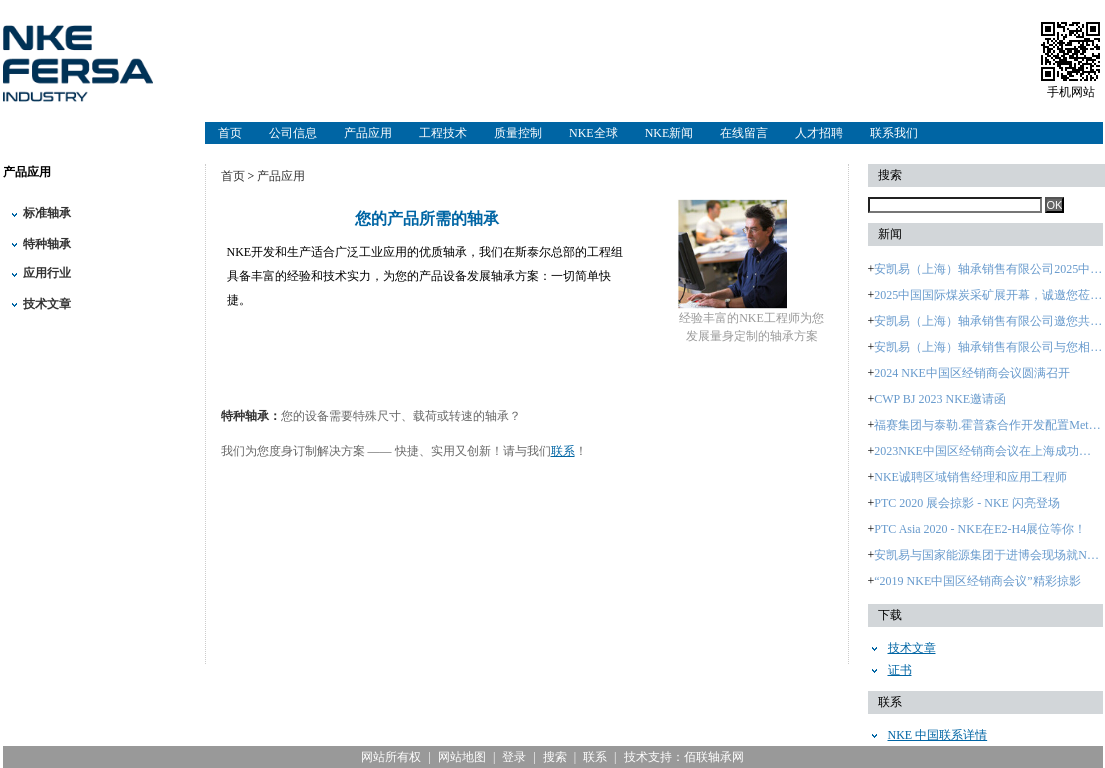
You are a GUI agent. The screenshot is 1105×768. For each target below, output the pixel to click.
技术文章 (47, 304)
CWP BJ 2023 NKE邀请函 (940, 399)
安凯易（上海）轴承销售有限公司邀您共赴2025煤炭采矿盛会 (988, 321)
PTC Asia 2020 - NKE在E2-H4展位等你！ (980, 529)
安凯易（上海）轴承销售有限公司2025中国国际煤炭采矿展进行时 (988, 269)
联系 (563, 451)
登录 (514, 757)
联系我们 (894, 133)
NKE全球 (593, 133)
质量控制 (518, 133)
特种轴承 (47, 244)
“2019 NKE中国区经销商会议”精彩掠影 (977, 581)
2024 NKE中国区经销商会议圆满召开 (972, 373)
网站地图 (462, 757)
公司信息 (293, 133)
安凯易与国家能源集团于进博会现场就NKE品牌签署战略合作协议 (988, 555)
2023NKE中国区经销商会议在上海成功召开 (988, 451)
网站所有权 (391, 757)
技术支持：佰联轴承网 (684, 757)
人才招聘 (819, 133)
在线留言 (744, 133)
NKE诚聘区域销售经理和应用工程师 (970, 477)
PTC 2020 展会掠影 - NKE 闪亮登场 (967, 503)
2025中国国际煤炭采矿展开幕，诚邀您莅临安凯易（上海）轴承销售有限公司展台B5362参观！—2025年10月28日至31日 (988, 295)
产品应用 (368, 133)
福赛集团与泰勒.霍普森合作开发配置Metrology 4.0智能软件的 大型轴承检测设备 (988, 425)
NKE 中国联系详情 (938, 735)
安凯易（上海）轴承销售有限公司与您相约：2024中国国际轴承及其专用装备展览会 (988, 347)
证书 (900, 670)
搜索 (555, 757)
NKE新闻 (669, 133)
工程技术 (443, 133)
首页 (230, 133)
